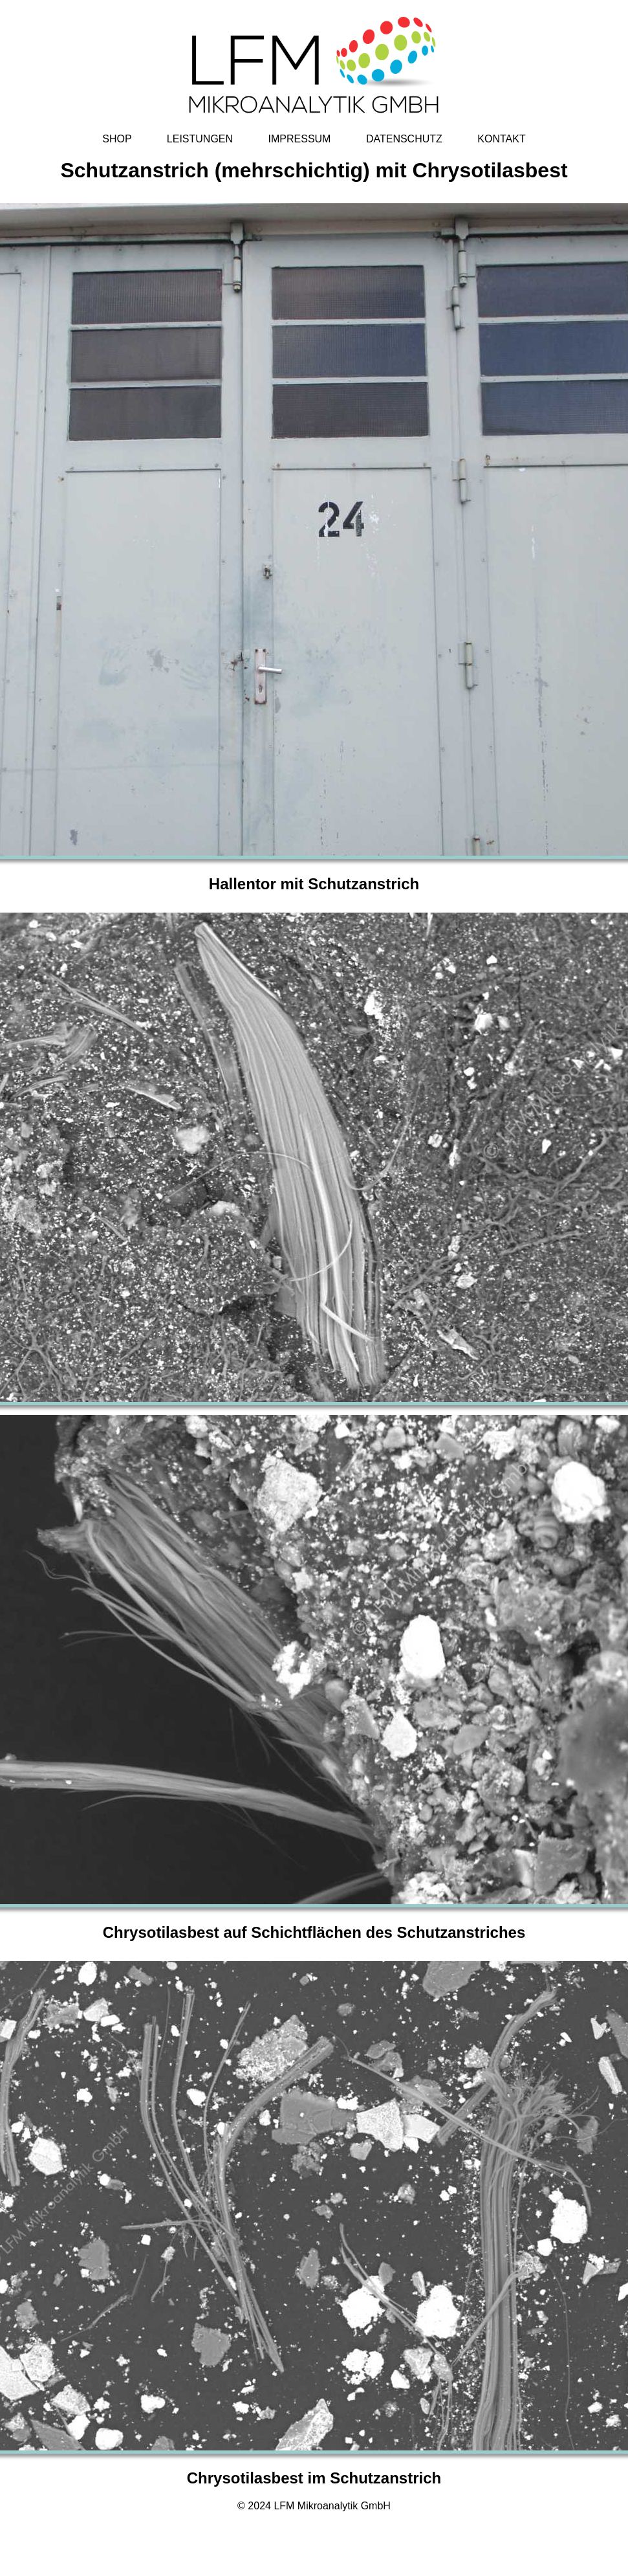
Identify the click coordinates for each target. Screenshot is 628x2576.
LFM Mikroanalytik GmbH (332, 2505)
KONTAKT (501, 138)
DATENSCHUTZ (404, 138)
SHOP (116, 138)
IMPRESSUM (299, 138)
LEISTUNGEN (200, 138)
